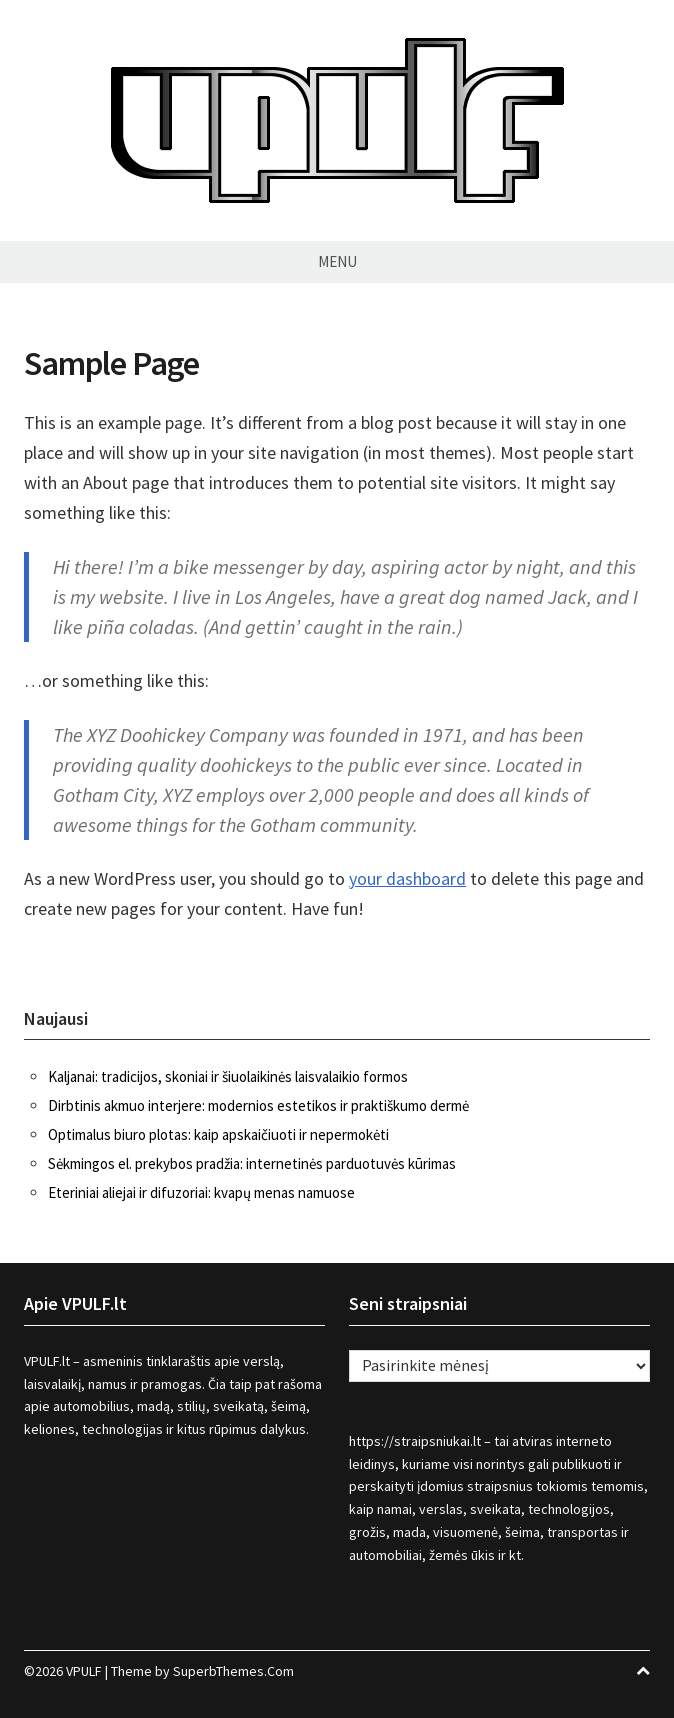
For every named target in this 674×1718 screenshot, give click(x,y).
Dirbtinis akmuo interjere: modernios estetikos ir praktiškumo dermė (258, 1105)
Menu (337, 261)
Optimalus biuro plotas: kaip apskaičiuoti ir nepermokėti (218, 1134)
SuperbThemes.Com (233, 1671)
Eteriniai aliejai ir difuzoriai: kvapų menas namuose (201, 1192)
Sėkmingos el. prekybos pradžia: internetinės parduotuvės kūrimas (252, 1163)
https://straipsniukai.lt (415, 1441)
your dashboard (407, 878)
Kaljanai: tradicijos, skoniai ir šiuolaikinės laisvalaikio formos (228, 1076)
